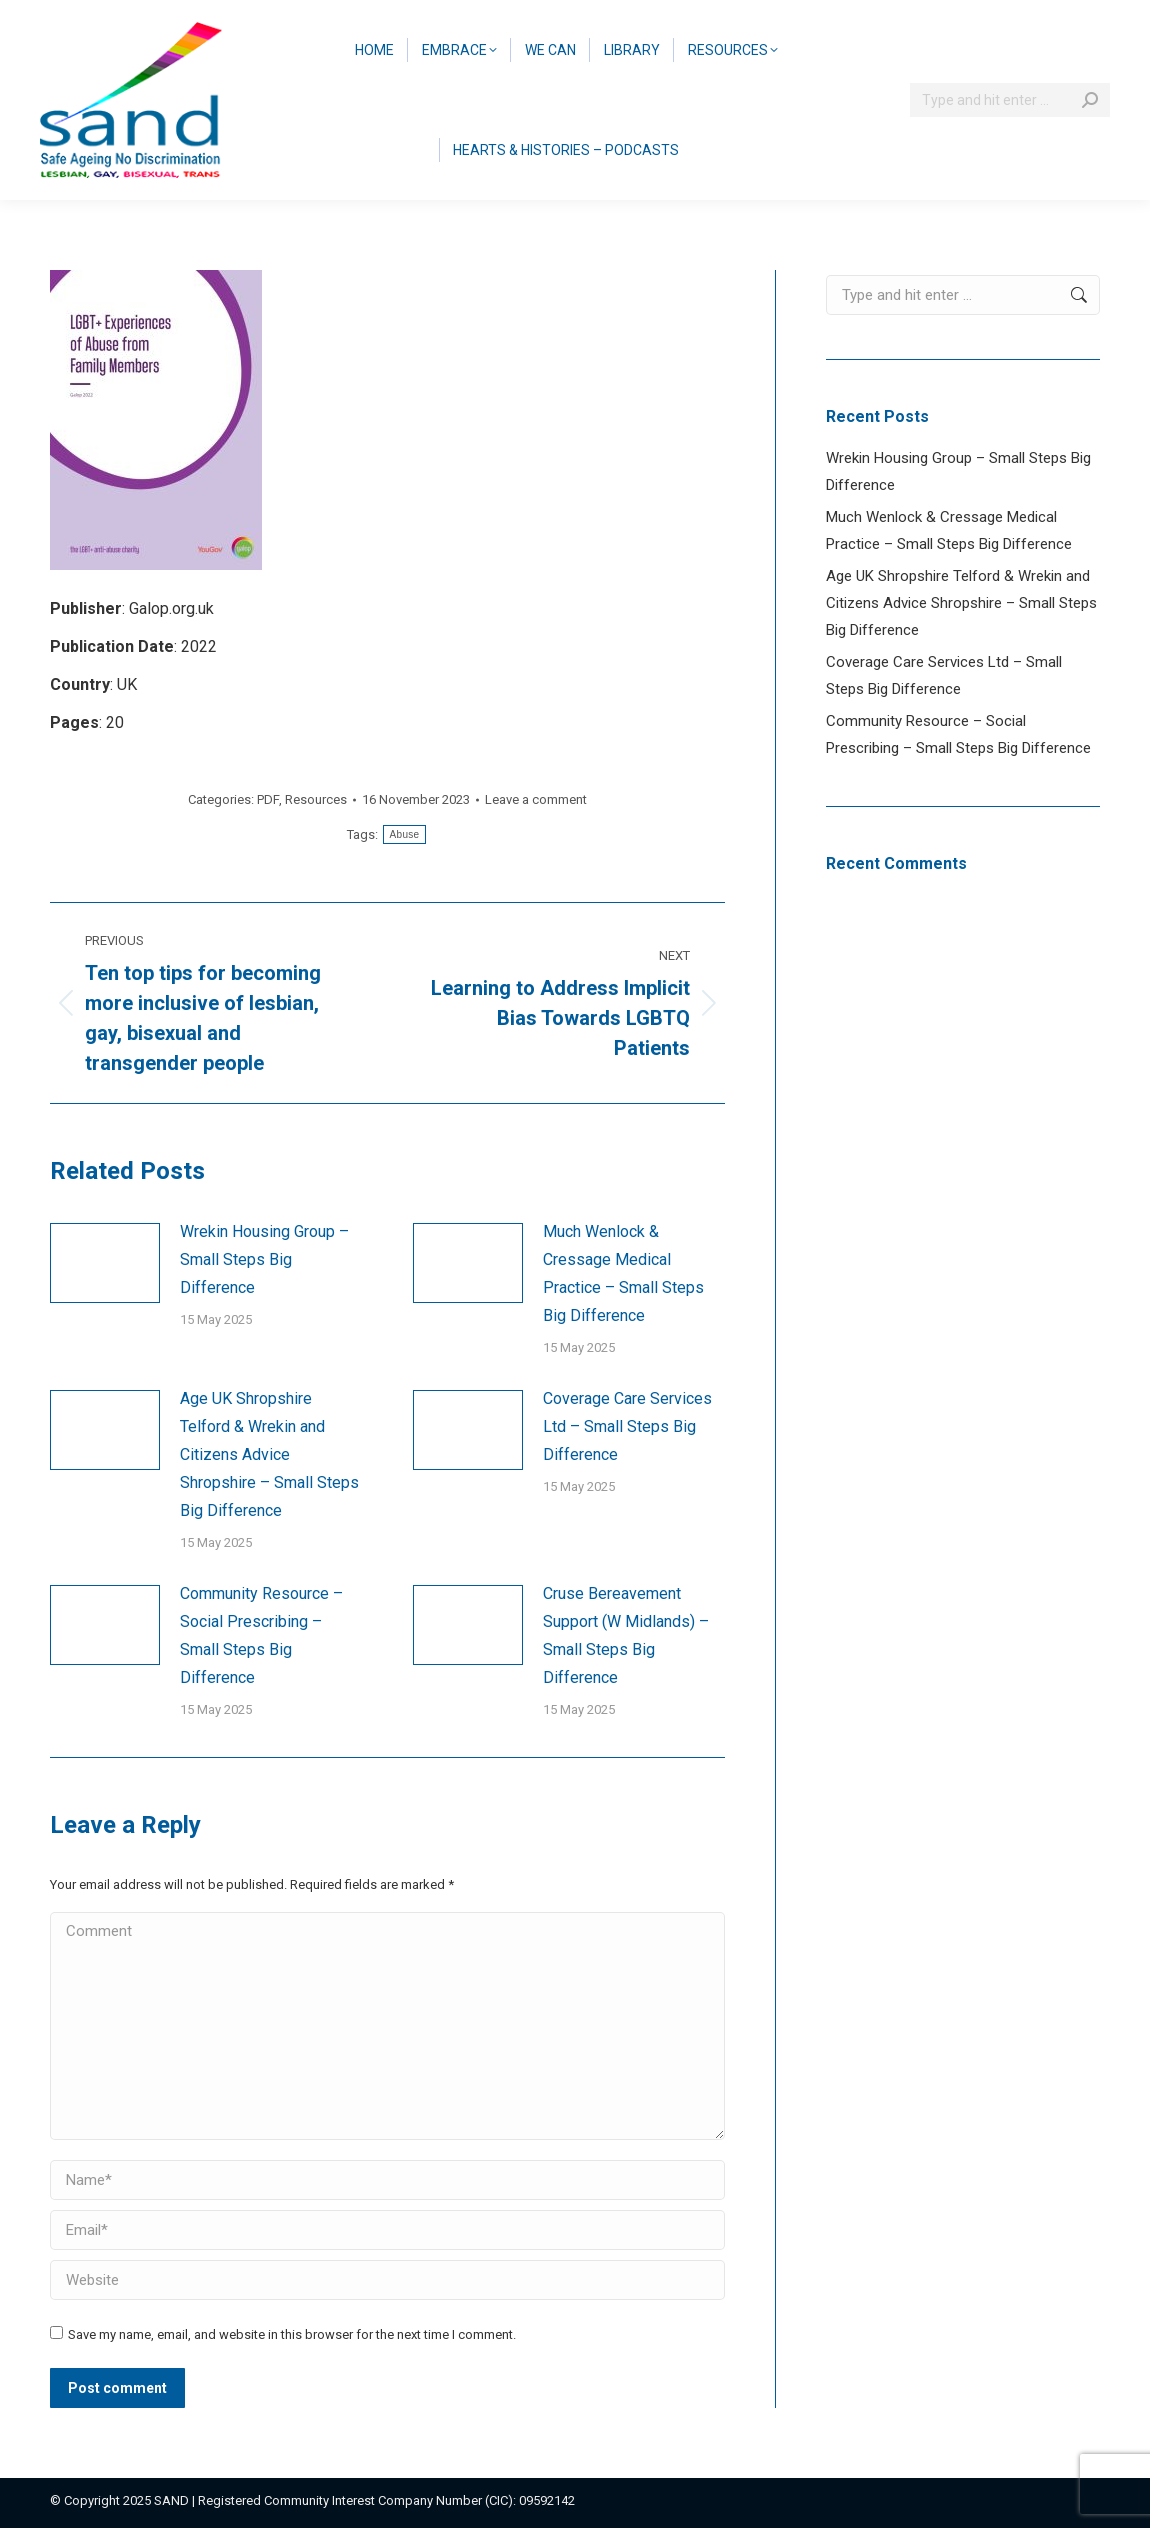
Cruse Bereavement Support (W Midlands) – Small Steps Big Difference (626, 1635)
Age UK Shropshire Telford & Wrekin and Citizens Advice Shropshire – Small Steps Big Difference (269, 1454)
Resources (316, 799)
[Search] (1010, 100)
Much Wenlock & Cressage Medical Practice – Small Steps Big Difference (623, 1273)
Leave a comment (536, 799)
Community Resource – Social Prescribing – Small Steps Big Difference (261, 1635)
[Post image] (105, 1263)
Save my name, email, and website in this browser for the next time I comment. (292, 2334)
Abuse (405, 834)
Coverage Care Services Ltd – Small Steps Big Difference (627, 1426)
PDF (268, 799)
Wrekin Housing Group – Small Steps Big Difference (264, 1259)
